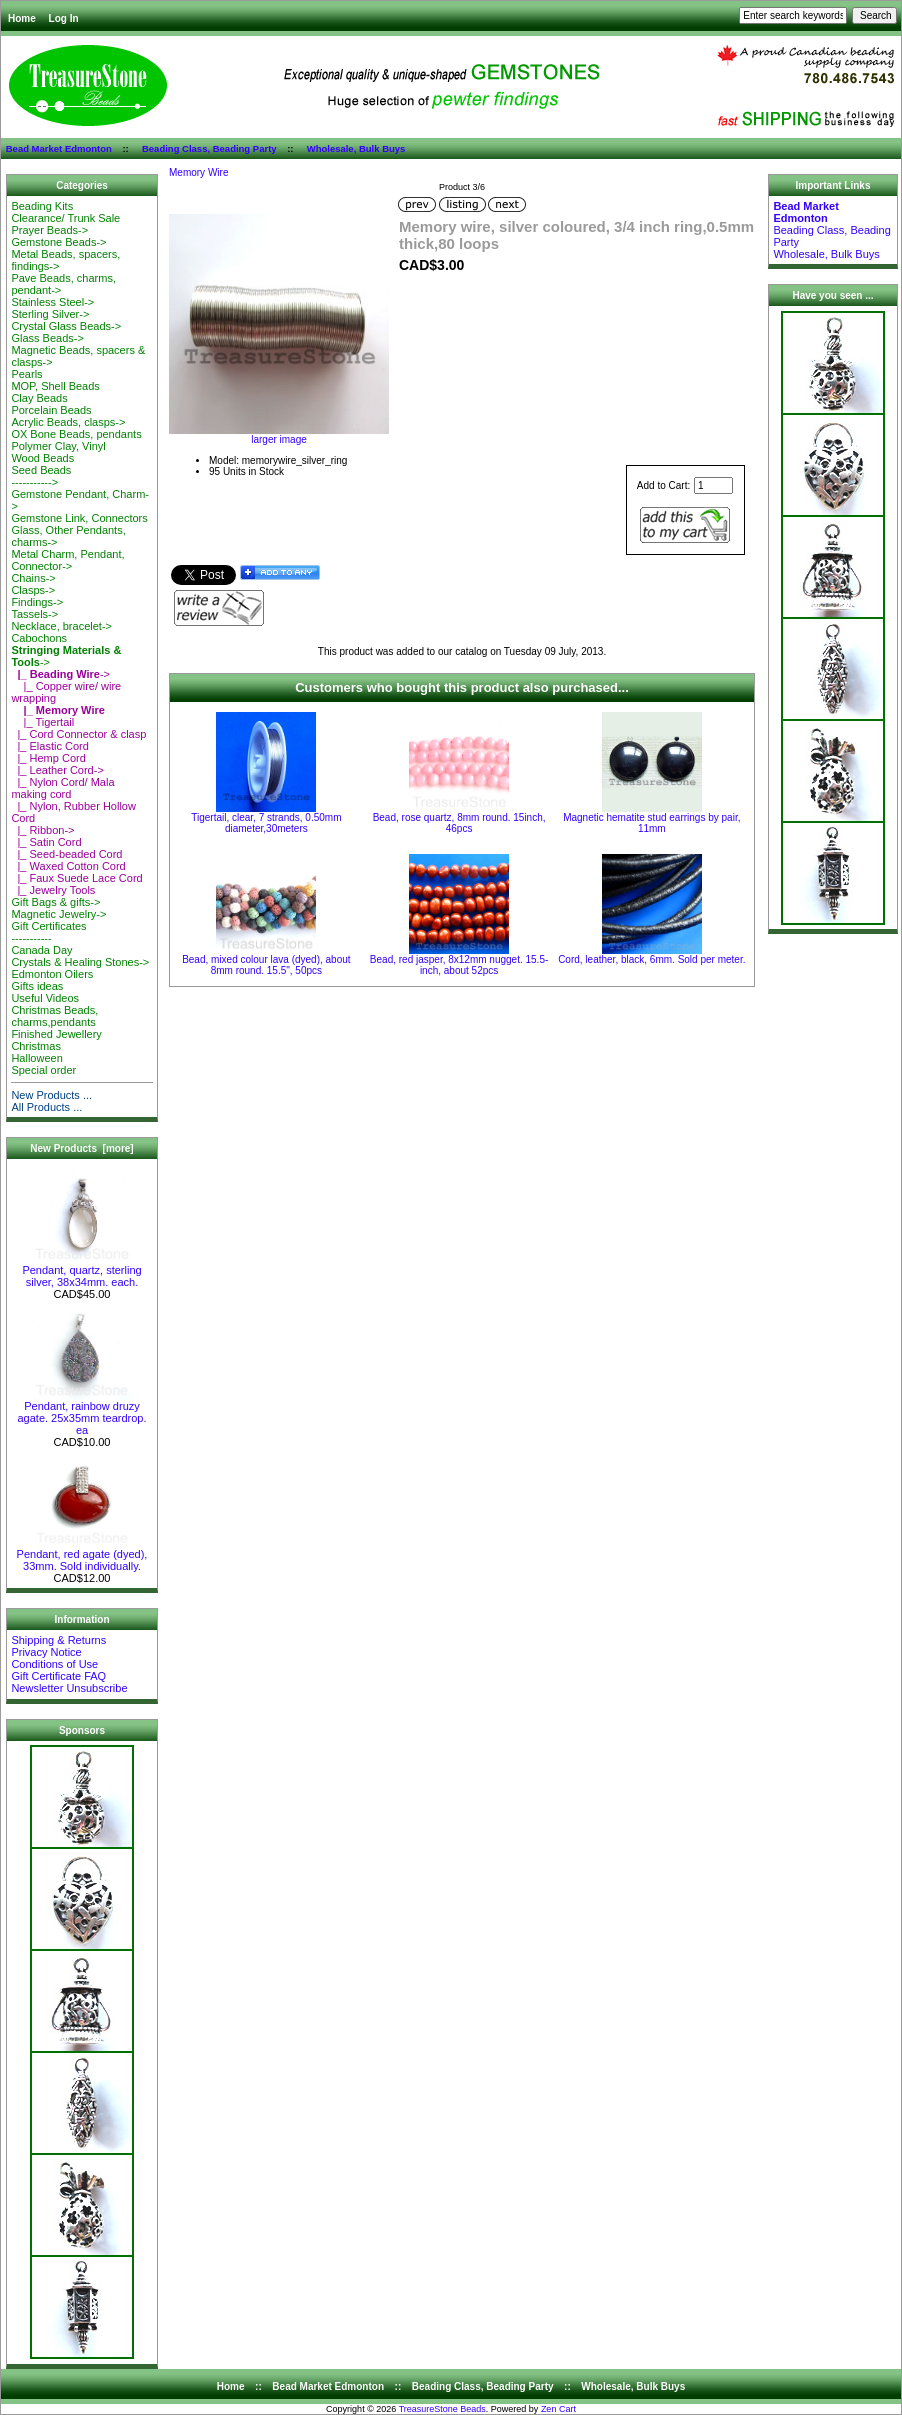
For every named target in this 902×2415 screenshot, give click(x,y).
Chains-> (33, 578)
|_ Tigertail (42, 722)
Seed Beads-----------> (41, 476)
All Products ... (46, 1107)
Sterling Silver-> (50, 314)
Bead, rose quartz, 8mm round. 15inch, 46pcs (459, 823)
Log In (64, 18)
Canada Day (41, 950)
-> (60, 674)
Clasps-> (33, 590)
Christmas (36, 1046)
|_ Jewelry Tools (53, 890)
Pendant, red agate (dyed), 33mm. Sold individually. (82, 1555)
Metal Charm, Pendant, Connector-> (67, 560)
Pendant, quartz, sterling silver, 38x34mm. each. (81, 1271)
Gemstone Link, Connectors (79, 518)
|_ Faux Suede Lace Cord (76, 878)
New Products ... (51, 1095)
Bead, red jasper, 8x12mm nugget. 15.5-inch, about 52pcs (459, 965)
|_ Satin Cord (46, 842)
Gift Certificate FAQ (58, 1676)
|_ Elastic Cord (49, 746)
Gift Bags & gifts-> (55, 902)
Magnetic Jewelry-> (58, 914)
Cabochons (39, 638)
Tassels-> (34, 614)
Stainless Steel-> (52, 302)
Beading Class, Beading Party (209, 148)
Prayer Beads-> (49, 230)
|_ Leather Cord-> (57, 770)
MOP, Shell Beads (55, 386)
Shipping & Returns (58, 1640)
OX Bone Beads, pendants (76, 434)
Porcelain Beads (51, 410)
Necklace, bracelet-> (61, 626)
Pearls (26, 374)
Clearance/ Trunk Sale (65, 218)
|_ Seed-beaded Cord (66, 854)
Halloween (36, 1058)
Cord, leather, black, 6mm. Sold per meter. (651, 959)
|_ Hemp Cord (48, 758)
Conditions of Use (54, 1664)
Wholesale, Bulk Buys (356, 148)
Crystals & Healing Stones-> (80, 962)
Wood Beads (42, 458)
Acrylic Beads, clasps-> (68, 422)
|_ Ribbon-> (42, 830)
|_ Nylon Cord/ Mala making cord (62, 788)
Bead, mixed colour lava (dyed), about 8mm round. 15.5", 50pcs (266, 965)
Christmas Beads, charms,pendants (54, 1016)
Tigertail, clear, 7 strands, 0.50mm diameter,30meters (266, 823)
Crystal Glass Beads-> (66, 326)
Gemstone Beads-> (58, 242)
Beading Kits (42, 206)
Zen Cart (558, 2409)
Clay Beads (39, 398)
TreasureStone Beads (442, 2409)
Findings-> (37, 602)
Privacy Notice (46, 1652)
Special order (43, 1070)
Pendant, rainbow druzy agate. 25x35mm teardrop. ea (81, 1413)
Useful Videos (45, 998)
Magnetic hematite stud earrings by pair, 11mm (651, 823)
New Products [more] (81, 1148)
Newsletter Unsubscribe (69, 1688)
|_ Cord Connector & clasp (78, 734)
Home (22, 18)
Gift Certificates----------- (48, 932)
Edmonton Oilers (52, 974)
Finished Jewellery (56, 1034)
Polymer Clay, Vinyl (58, 446)
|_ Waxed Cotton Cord (68, 866)
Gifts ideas (37, 986)
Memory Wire (198, 172)
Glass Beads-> (47, 338)
